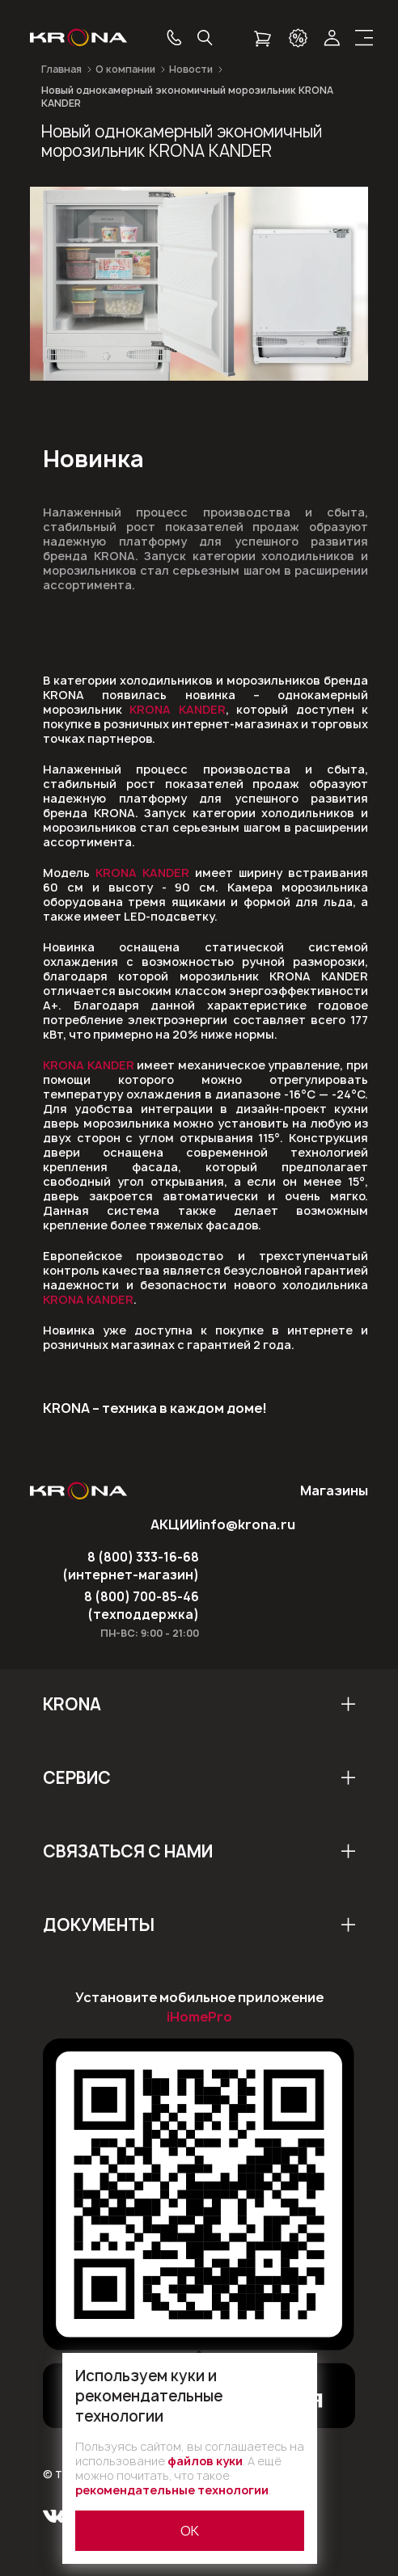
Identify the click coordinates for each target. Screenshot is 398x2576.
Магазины (334, 1490)
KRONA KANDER (177, 709)
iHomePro (199, 2017)
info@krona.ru (247, 1524)
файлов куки (205, 2460)
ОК (189, 2531)
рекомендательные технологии (172, 2490)
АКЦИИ (174, 1524)
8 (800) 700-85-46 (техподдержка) (141, 1605)
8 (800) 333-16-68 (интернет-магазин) (130, 1566)
